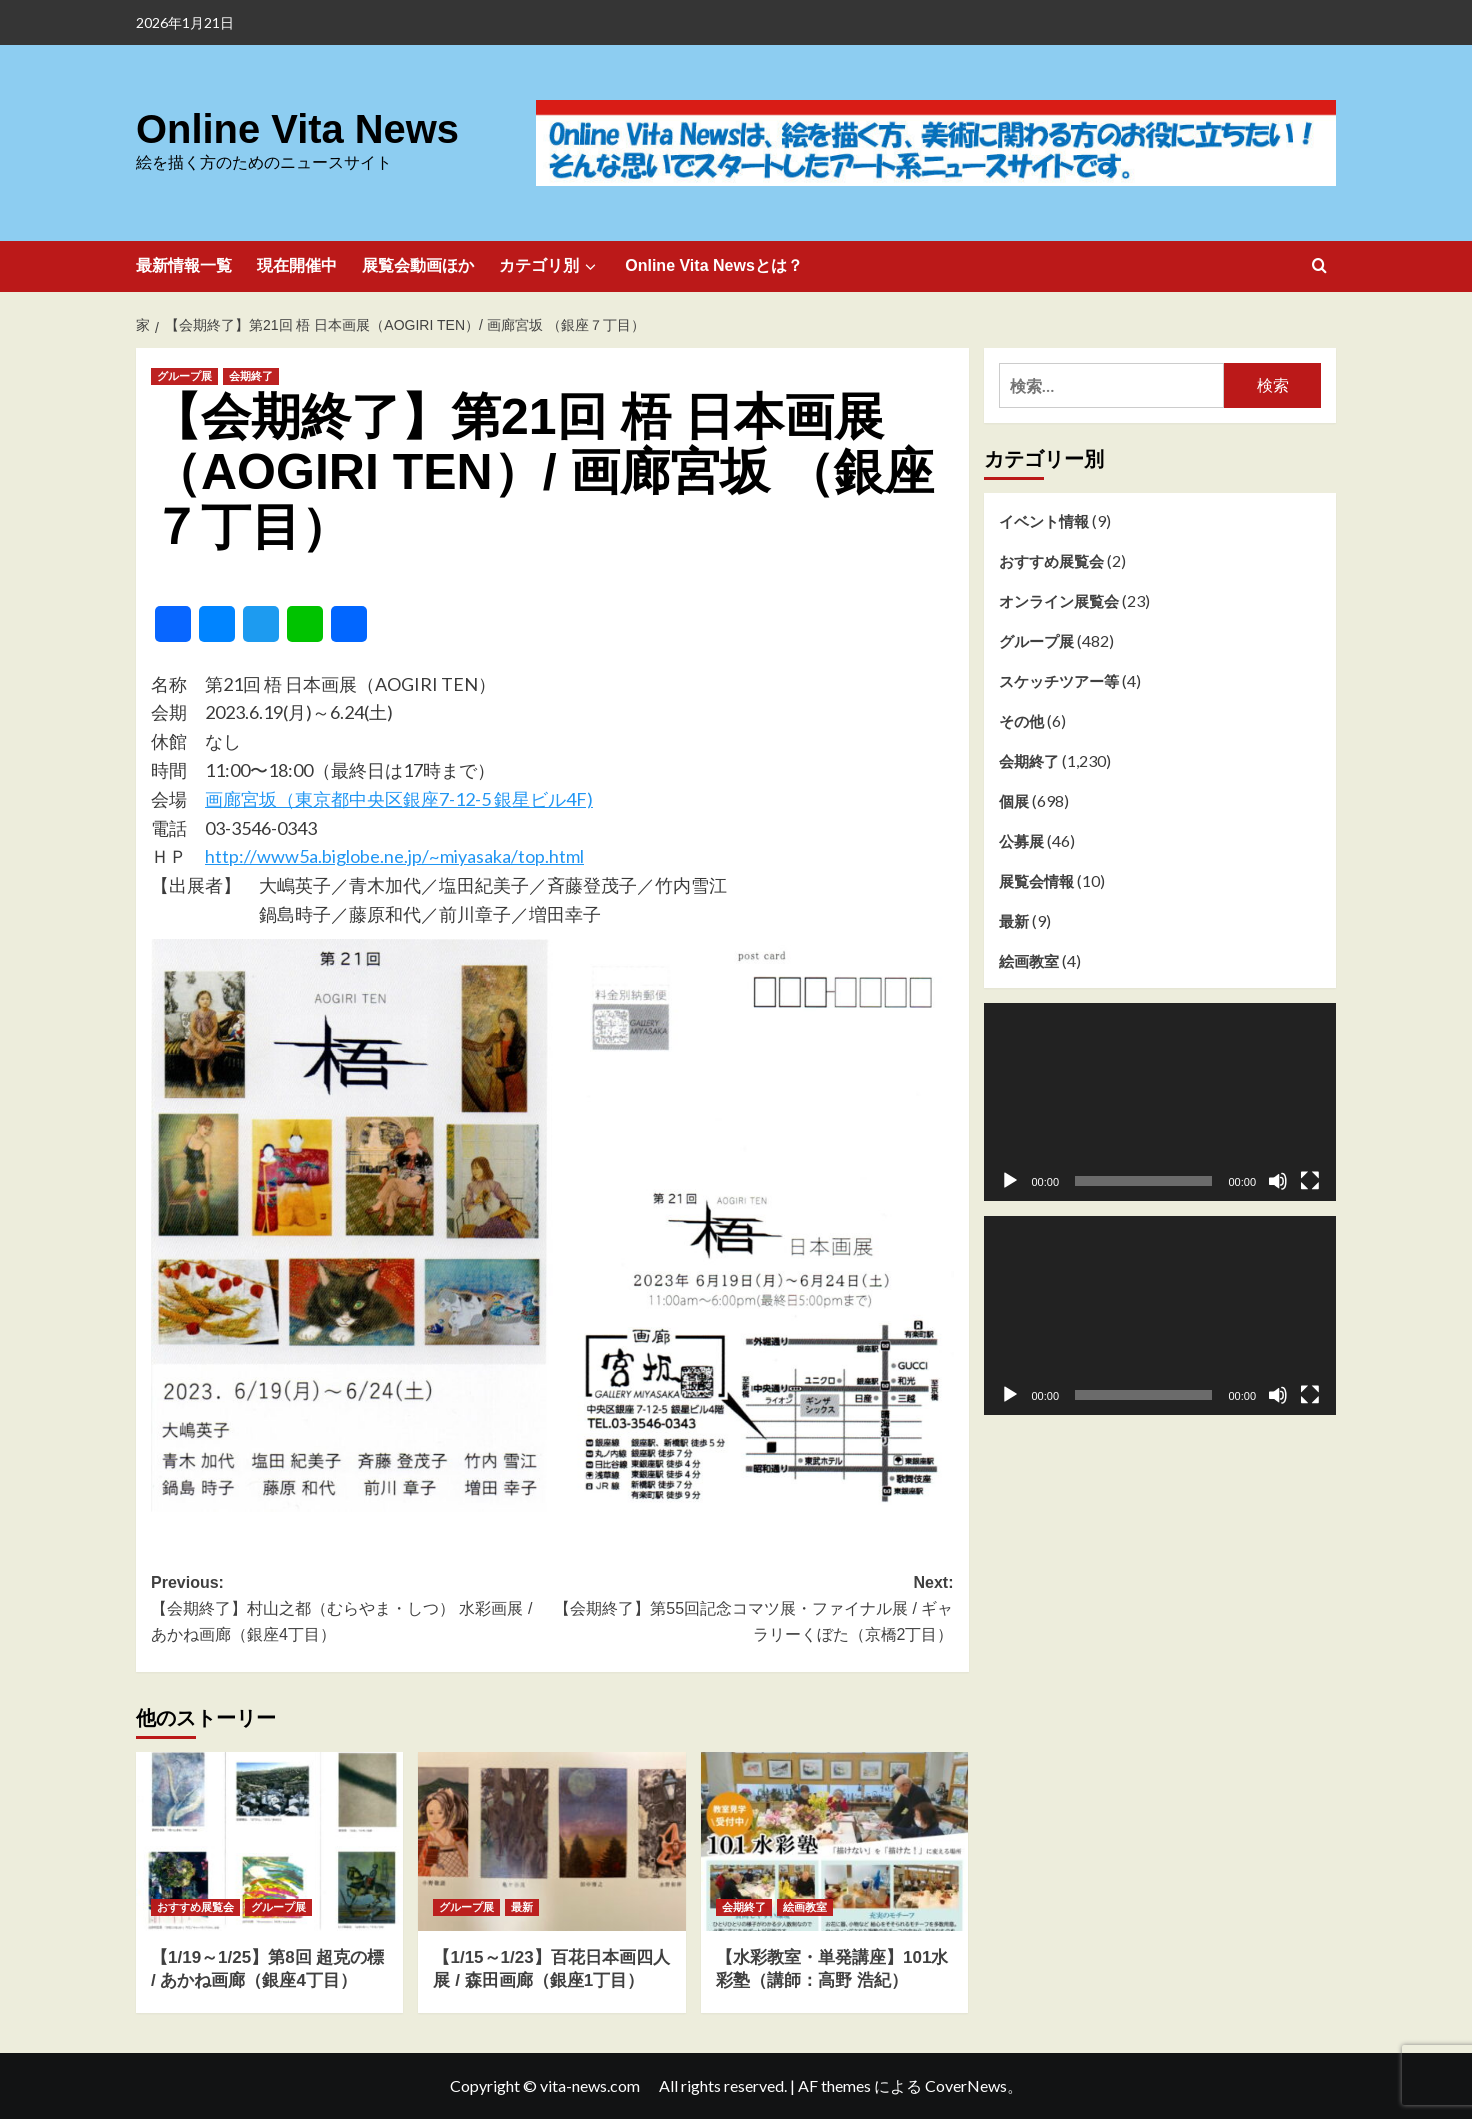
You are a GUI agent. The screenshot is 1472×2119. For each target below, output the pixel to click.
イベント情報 (1044, 521)
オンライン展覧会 (1059, 601)
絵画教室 (1029, 961)
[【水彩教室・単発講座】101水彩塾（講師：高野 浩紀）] (834, 1841)
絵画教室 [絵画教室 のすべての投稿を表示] (805, 1907)
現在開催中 (297, 265)
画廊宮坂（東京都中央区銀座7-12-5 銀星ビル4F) (399, 799)
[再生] (1010, 1181)
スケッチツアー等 (1059, 681)
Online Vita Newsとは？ (714, 265)
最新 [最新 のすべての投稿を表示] (522, 1907)
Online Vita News (290, 130)
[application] (1160, 1102)
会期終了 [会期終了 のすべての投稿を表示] (251, 376)
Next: (752, 1610)
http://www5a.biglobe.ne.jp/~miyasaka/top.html (394, 856)
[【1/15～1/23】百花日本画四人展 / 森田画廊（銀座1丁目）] (551, 1841)
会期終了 (1029, 761)
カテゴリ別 (549, 266)
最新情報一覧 (184, 265)
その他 (1021, 721)
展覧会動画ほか (418, 265)
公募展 (1021, 841)
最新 (1014, 921)
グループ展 (1036, 641)
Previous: (351, 1610)
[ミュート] (1278, 1181)
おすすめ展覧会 (1051, 561)
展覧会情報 (1036, 881)
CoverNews (966, 2085)
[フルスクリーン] (1310, 1181)
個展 (1014, 801)
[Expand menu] (589, 266)
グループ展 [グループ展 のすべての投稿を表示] (184, 376)
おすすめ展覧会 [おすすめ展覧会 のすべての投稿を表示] (195, 1907)
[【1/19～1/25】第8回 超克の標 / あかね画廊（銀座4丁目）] (269, 1841)
